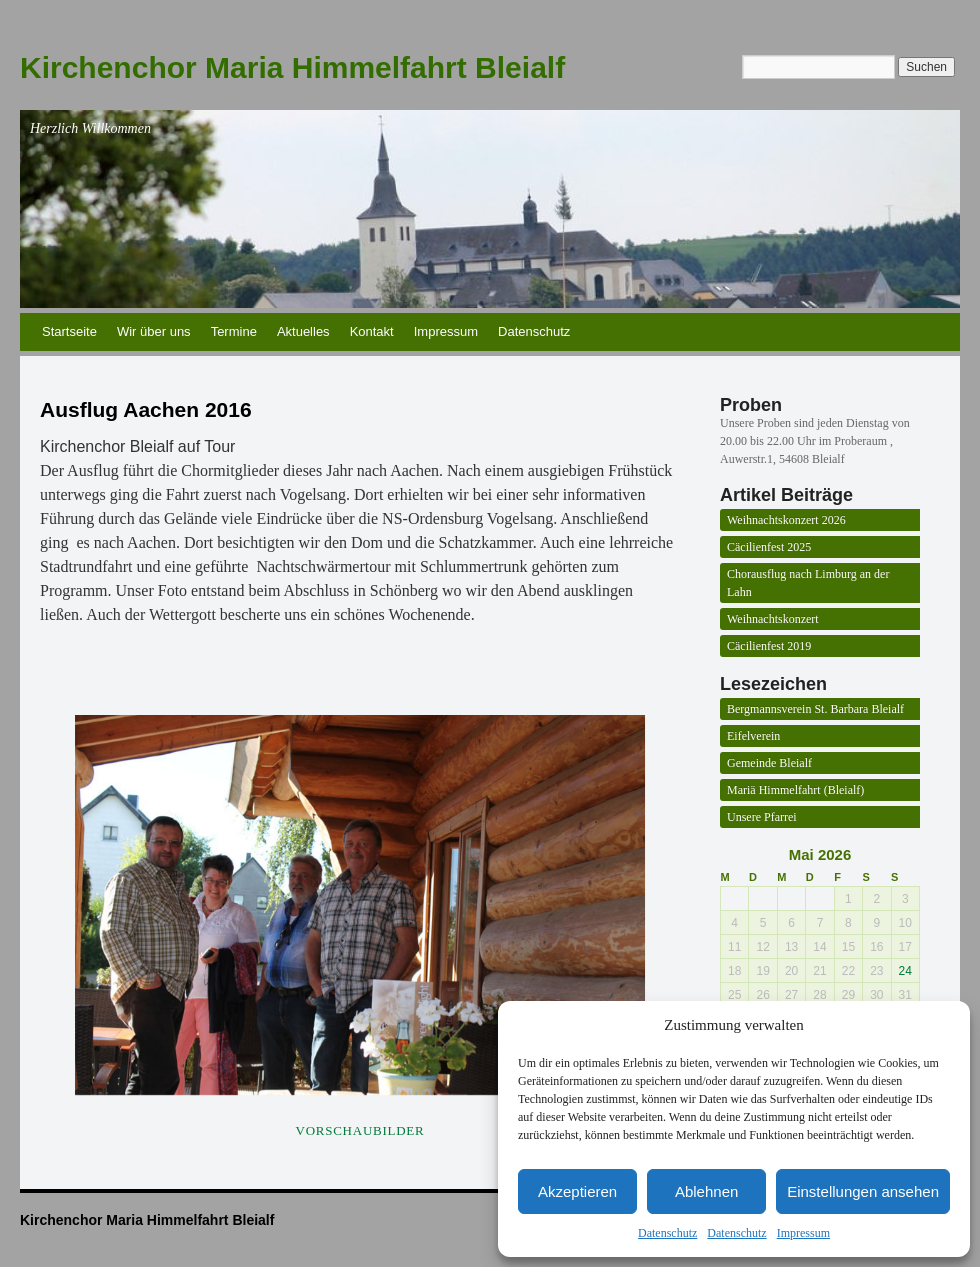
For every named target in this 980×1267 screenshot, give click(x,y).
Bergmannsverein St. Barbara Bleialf (815, 709)
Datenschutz (667, 1233)
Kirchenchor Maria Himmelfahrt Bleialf (292, 67)
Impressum (803, 1233)
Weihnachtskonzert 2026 (786, 520)
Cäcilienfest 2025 (769, 547)
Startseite (69, 331)
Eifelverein (753, 736)
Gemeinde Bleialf (769, 763)
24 (905, 971)
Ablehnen (706, 1191)
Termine (234, 331)
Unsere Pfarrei (762, 817)
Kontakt (372, 331)
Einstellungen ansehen (863, 1191)
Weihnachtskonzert (773, 619)
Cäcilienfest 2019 (769, 646)
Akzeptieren (577, 1191)
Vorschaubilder (360, 1130)
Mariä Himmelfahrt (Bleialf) (795, 790)
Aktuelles (303, 331)
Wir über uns (154, 331)
